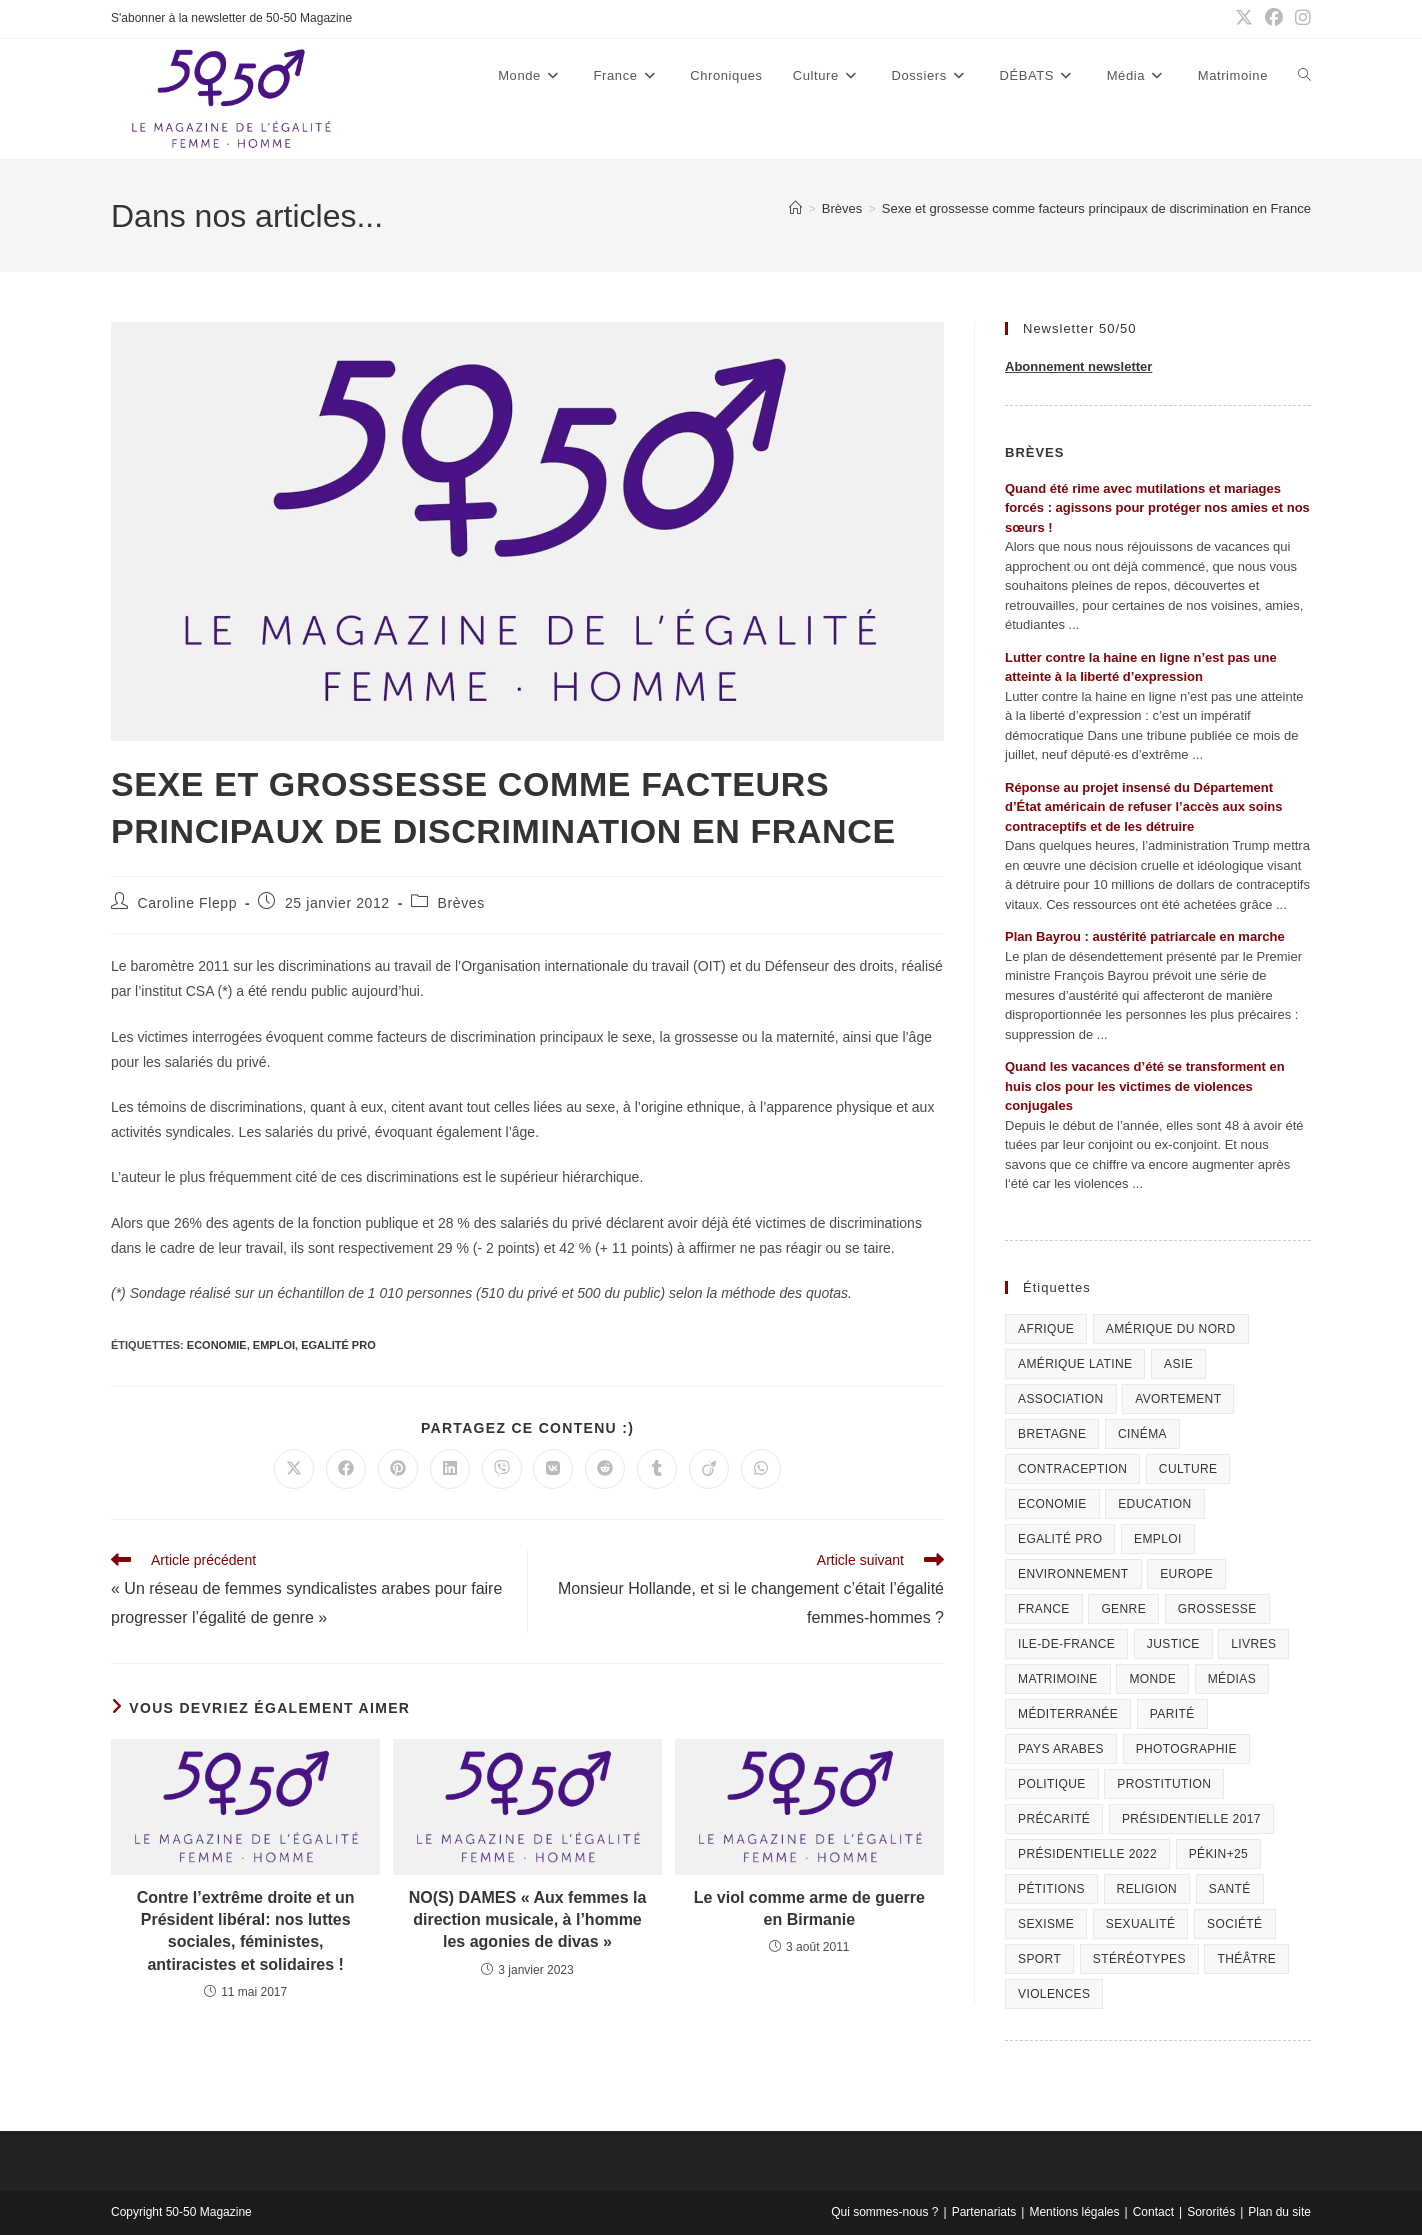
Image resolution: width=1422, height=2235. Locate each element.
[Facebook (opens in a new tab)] (1274, 19)
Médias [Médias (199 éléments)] (1232, 1679)
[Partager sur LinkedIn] (450, 1469)
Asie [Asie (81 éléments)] (1178, 1364)
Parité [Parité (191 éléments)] (1172, 1714)
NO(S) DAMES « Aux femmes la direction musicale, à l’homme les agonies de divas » (528, 1920)
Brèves (461, 903)
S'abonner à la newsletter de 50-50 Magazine (231, 18)
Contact (1153, 2212)
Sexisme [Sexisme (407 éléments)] (1046, 1924)
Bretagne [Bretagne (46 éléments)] (1052, 1434)
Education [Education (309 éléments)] (1154, 1504)
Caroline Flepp (187, 903)
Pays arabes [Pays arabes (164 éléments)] (1061, 1749)
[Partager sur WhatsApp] (761, 1469)
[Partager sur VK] (553, 1469)
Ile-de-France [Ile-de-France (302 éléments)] (1066, 1644)
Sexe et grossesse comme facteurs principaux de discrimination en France (1096, 208)
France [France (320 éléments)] (1044, 1609)
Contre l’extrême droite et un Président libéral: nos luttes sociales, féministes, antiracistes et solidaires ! (246, 1931)
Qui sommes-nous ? (884, 2212)
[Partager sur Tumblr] (657, 1469)
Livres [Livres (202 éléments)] (1253, 1644)
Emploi (274, 1345)
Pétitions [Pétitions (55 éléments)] (1051, 1889)
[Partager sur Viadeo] (709, 1469)
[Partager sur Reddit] (605, 1469)
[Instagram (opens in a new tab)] (1300, 19)
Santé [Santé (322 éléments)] (1230, 1889)
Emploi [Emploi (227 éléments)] (1158, 1539)
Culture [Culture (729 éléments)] (1188, 1469)
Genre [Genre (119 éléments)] (1123, 1609)
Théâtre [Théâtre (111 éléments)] (1246, 1959)
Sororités (1211, 2212)
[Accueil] (795, 208)
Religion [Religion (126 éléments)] (1147, 1889)
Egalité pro (338, 1345)
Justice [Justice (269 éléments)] (1173, 1644)
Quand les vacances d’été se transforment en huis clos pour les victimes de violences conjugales (1145, 1086)
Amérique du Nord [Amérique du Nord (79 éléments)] (1171, 1329)
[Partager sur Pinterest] (398, 1469)
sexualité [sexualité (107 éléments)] (1141, 1924)
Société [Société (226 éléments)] (1234, 1924)
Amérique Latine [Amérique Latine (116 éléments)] (1075, 1364)
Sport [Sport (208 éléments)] (1039, 1959)
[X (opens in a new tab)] (1244, 19)
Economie (217, 1345)
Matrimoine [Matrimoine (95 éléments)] (1058, 1679)
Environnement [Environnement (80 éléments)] (1073, 1574)
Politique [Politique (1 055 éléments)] (1052, 1784)
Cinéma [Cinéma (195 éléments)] (1142, 1434)
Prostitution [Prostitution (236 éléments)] (1164, 1784)
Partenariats (984, 2212)
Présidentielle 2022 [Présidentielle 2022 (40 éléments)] (1087, 1854)
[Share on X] (294, 1469)
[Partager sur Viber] (502, 1469)
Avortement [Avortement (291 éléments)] (1178, 1399)
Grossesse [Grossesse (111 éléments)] (1217, 1609)
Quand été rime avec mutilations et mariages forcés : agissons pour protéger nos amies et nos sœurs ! (1157, 508)
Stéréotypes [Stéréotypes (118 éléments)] (1139, 1959)
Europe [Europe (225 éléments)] (1186, 1574)
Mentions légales (1074, 2212)
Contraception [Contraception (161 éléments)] (1072, 1469)
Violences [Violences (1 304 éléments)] (1054, 1994)
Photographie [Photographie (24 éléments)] (1186, 1749)
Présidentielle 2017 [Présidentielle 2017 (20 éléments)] (1191, 1819)
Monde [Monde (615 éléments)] (1152, 1679)
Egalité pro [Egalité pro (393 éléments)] (1060, 1539)
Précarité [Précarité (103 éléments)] (1054, 1819)
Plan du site (1279, 2212)
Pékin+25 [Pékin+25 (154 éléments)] (1219, 1854)
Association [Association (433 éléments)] (1061, 1399)
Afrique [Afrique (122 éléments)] (1046, 1329)
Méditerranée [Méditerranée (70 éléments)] (1068, 1714)
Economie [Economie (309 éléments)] (1052, 1504)
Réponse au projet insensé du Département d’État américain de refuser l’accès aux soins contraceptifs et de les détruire (1143, 807)
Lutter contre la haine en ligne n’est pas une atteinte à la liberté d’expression (1141, 667)
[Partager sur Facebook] (346, 1469)
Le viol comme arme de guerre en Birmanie (809, 1908)
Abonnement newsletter (1078, 366)
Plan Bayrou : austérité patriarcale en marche (1145, 936)
